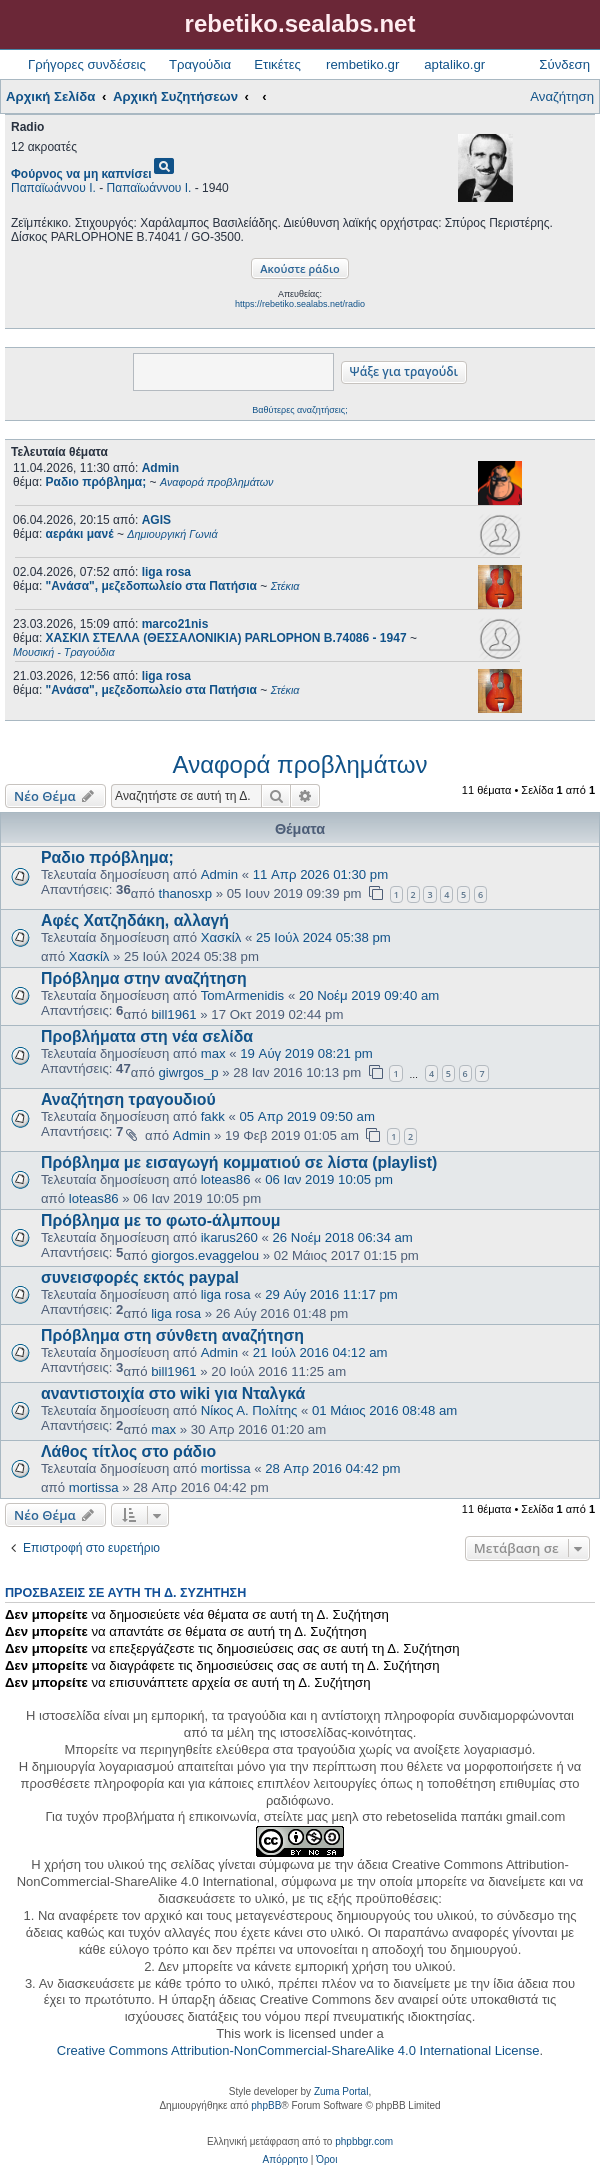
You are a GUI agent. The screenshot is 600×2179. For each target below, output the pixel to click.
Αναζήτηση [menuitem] (562, 96)
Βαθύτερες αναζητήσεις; (299, 410)
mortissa (226, 1468)
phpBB (266, 2105)
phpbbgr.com (364, 2141)
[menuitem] (285, 2160)
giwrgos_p (189, 1072)
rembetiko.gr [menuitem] (362, 64)
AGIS (156, 520)
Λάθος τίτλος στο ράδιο (128, 1451)
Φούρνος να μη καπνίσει (81, 174)
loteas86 (226, 1179)
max (213, 1053)
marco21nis (175, 624)
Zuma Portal (341, 2091)
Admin (160, 468)
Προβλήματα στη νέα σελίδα (147, 1036)
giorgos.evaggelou (205, 1255)
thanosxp (186, 893)
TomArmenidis (243, 995)
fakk (213, 1116)
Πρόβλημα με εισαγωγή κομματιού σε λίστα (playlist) (239, 1162)
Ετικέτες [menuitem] (277, 64)
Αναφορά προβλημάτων (300, 764)
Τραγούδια (200, 64)
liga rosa (166, 572)
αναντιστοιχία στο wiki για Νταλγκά (173, 1393)
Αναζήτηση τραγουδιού (128, 1099)
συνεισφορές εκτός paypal (140, 1277)
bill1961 (173, 1014)
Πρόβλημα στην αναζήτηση (144, 978)
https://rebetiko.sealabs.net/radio (300, 304)
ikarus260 (229, 1237)
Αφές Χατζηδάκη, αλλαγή (135, 920)
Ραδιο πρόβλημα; (107, 857)
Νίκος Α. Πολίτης (249, 1410)
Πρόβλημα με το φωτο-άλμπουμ (160, 1220)
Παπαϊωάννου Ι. (53, 188)
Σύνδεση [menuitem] (564, 64)
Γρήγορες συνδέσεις (87, 64)
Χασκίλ (221, 937)
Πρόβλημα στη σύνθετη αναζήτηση (172, 1335)
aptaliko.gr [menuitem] (454, 64)
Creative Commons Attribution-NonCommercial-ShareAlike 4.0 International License (298, 2050)
